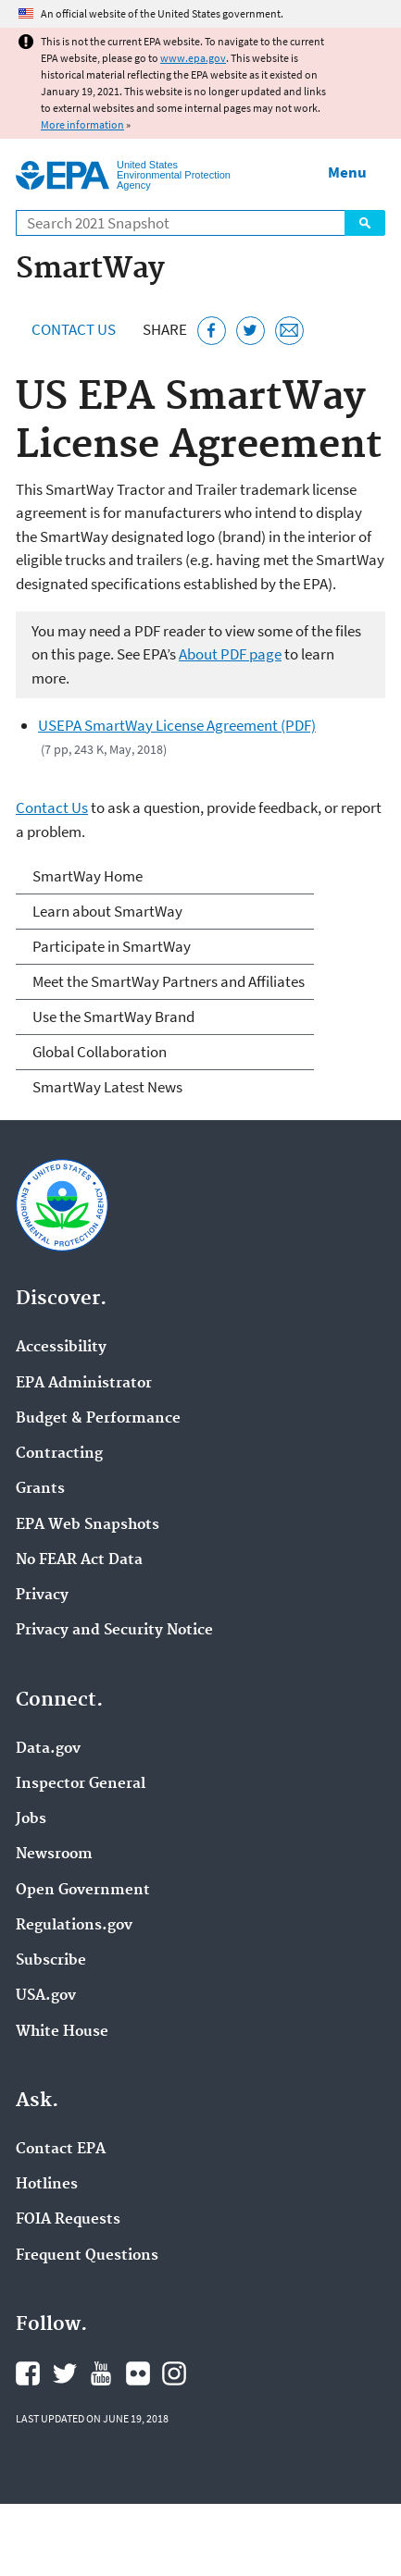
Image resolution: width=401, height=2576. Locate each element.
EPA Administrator (84, 1383)
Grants (40, 1489)
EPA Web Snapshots (87, 1525)
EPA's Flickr (138, 2373)
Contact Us (73, 329)
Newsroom (54, 1854)
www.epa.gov (193, 58)
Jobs (31, 1819)
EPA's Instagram (174, 2373)
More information (82, 124)
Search (365, 223)
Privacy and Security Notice (114, 1630)
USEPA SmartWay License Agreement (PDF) (177, 725)
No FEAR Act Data (79, 1560)
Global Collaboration (99, 1051)
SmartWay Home (87, 876)
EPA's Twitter (65, 2373)
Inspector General (80, 1784)
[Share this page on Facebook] (211, 330)
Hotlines (47, 2184)
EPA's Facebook (28, 2373)
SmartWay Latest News (107, 1087)
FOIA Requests (68, 2220)
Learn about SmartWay (107, 911)
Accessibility (61, 1347)
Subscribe (51, 1961)
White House (62, 2032)
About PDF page (230, 654)
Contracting (59, 1454)
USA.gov (46, 1996)
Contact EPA (61, 2149)
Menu (347, 172)
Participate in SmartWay (111, 946)
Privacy (42, 1595)
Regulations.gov (74, 1925)
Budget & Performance (98, 1419)
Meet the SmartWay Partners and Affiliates (168, 981)
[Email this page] (289, 330)
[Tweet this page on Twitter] (250, 330)
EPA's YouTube (101, 2373)
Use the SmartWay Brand (113, 1016)
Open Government (83, 1890)
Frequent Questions (87, 2256)
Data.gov (48, 1749)
